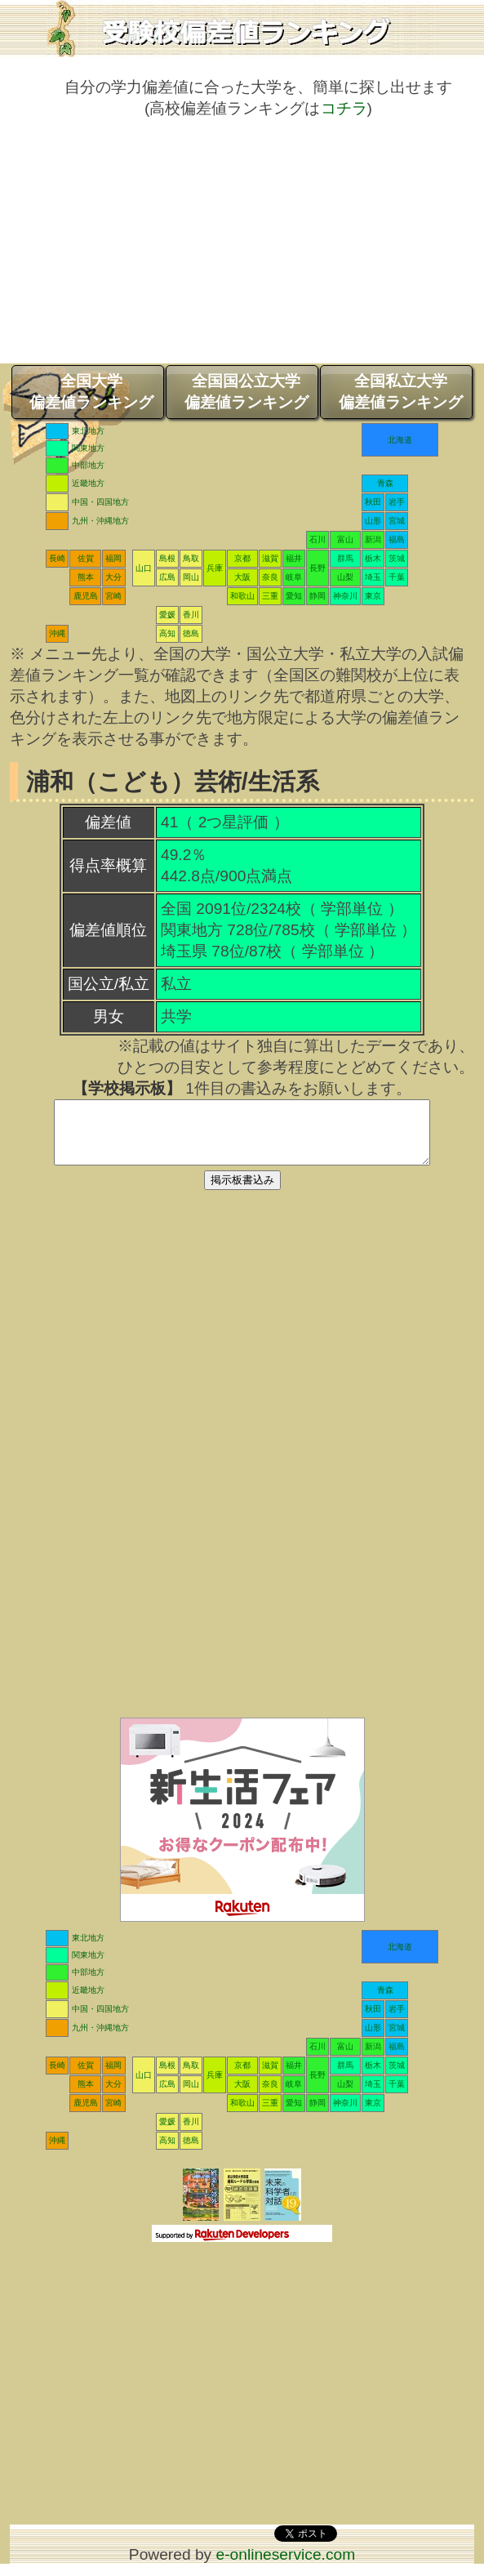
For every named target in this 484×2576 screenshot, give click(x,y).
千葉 (397, 577)
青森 (385, 483)
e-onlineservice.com (286, 2566)
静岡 (317, 595)
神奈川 (345, 595)
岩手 (397, 501)
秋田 (373, 501)
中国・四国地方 (100, 501)
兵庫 (214, 568)
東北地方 (88, 430)
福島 (397, 539)
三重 (270, 595)
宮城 (397, 520)
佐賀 (86, 558)
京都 (242, 558)
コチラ (344, 108)
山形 (373, 520)
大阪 (242, 577)
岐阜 (294, 577)
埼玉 (373, 577)
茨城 (397, 558)
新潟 (373, 539)
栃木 (373, 558)
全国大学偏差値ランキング (91, 391)
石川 (317, 539)
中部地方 (88, 465)
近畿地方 (88, 483)
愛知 (294, 595)
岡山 (191, 577)
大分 (113, 577)
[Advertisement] (242, 249)
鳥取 (191, 558)
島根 (167, 558)
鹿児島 (85, 595)
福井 (294, 558)
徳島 (191, 633)
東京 (373, 595)
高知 (167, 633)
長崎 (57, 558)
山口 (143, 568)
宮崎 (113, 595)
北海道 (400, 439)
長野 (317, 568)
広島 (167, 577)
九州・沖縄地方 (100, 520)
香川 (191, 614)
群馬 (345, 558)
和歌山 (242, 595)
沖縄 (57, 633)
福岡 (113, 558)
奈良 (270, 577)
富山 (345, 539)
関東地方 (88, 447)
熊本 (86, 577)
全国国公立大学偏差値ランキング (246, 391)
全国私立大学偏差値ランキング (401, 391)
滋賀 (270, 558)
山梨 (345, 577)
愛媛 (167, 614)
